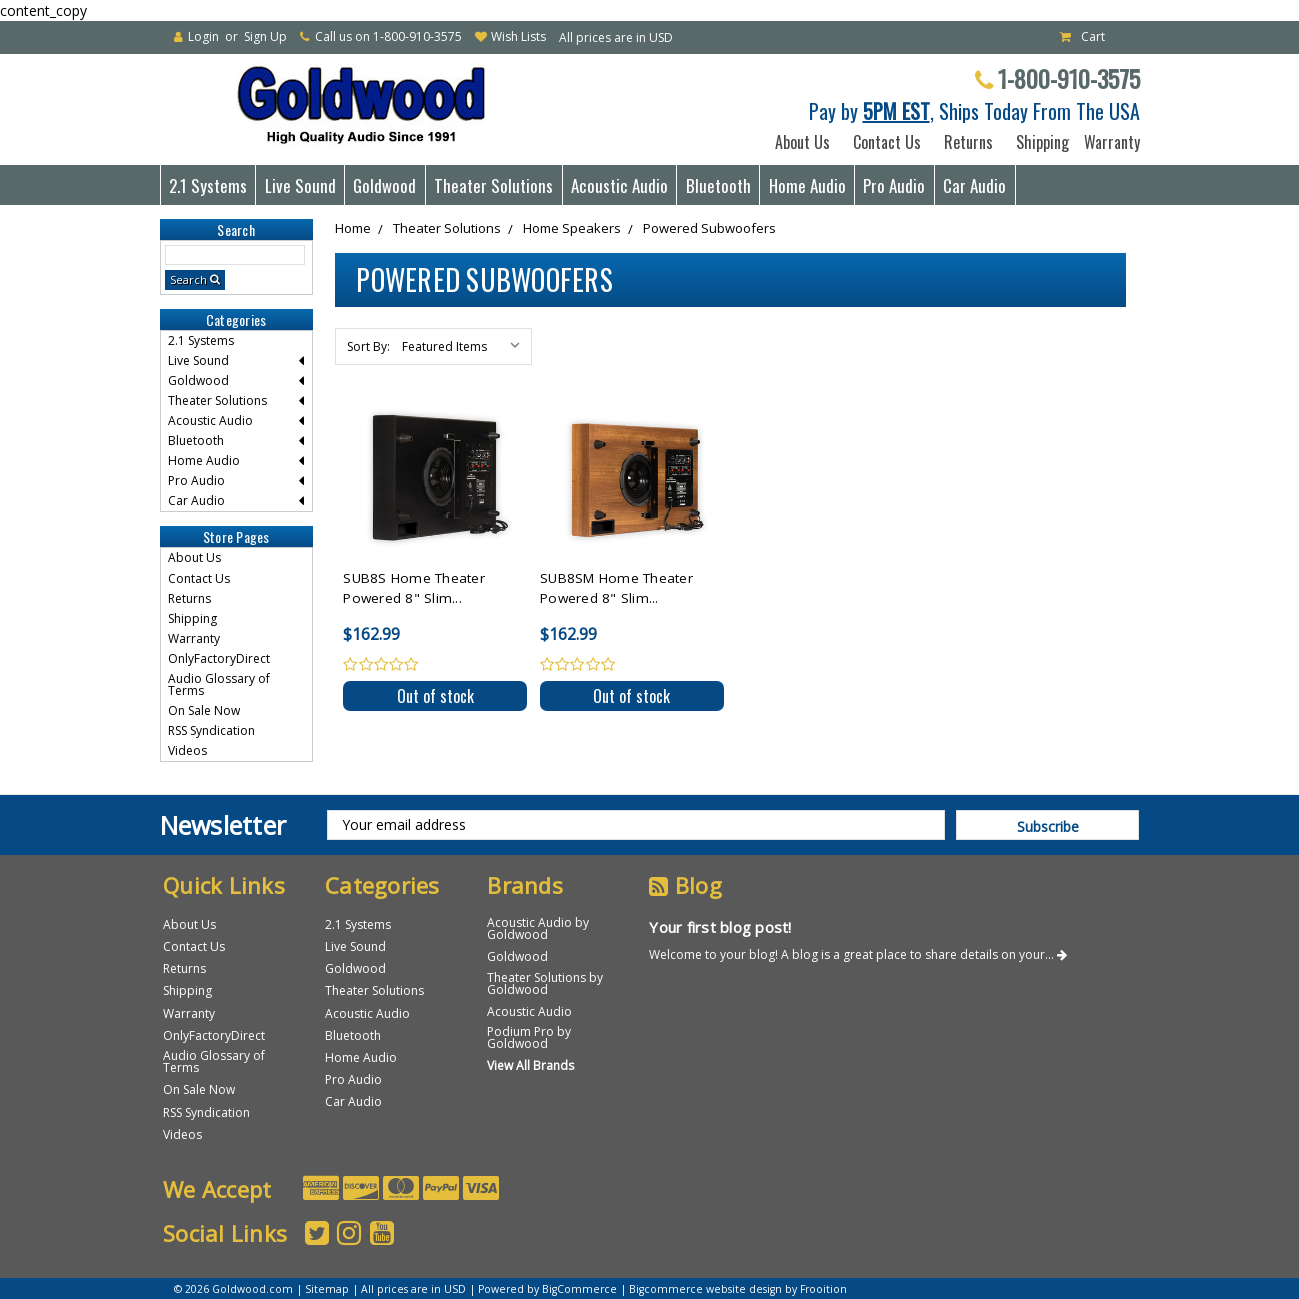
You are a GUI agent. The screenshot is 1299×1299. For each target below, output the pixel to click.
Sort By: (368, 346)
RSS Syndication (211, 730)
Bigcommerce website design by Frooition (738, 1289)
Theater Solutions (493, 185)
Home (353, 228)
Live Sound (300, 185)
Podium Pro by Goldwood (529, 1037)
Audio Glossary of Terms (219, 684)
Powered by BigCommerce (547, 1289)
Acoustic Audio (619, 185)
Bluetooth (718, 185)
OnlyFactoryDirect (219, 658)
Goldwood (384, 185)
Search (188, 279)
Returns (968, 142)
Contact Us (887, 142)
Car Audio (974, 185)
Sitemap (327, 1289)
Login (203, 36)
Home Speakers (572, 228)
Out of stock (435, 696)
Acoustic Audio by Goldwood (538, 928)
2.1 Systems (208, 185)
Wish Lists (518, 36)
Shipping (1038, 142)
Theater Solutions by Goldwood (545, 983)
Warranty (1108, 142)
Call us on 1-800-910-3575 (388, 36)
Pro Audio (894, 185)
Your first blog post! (720, 927)
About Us (802, 142)
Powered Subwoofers (709, 228)
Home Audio (807, 185)
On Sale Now (204, 710)
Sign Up (265, 36)
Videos (187, 750)
